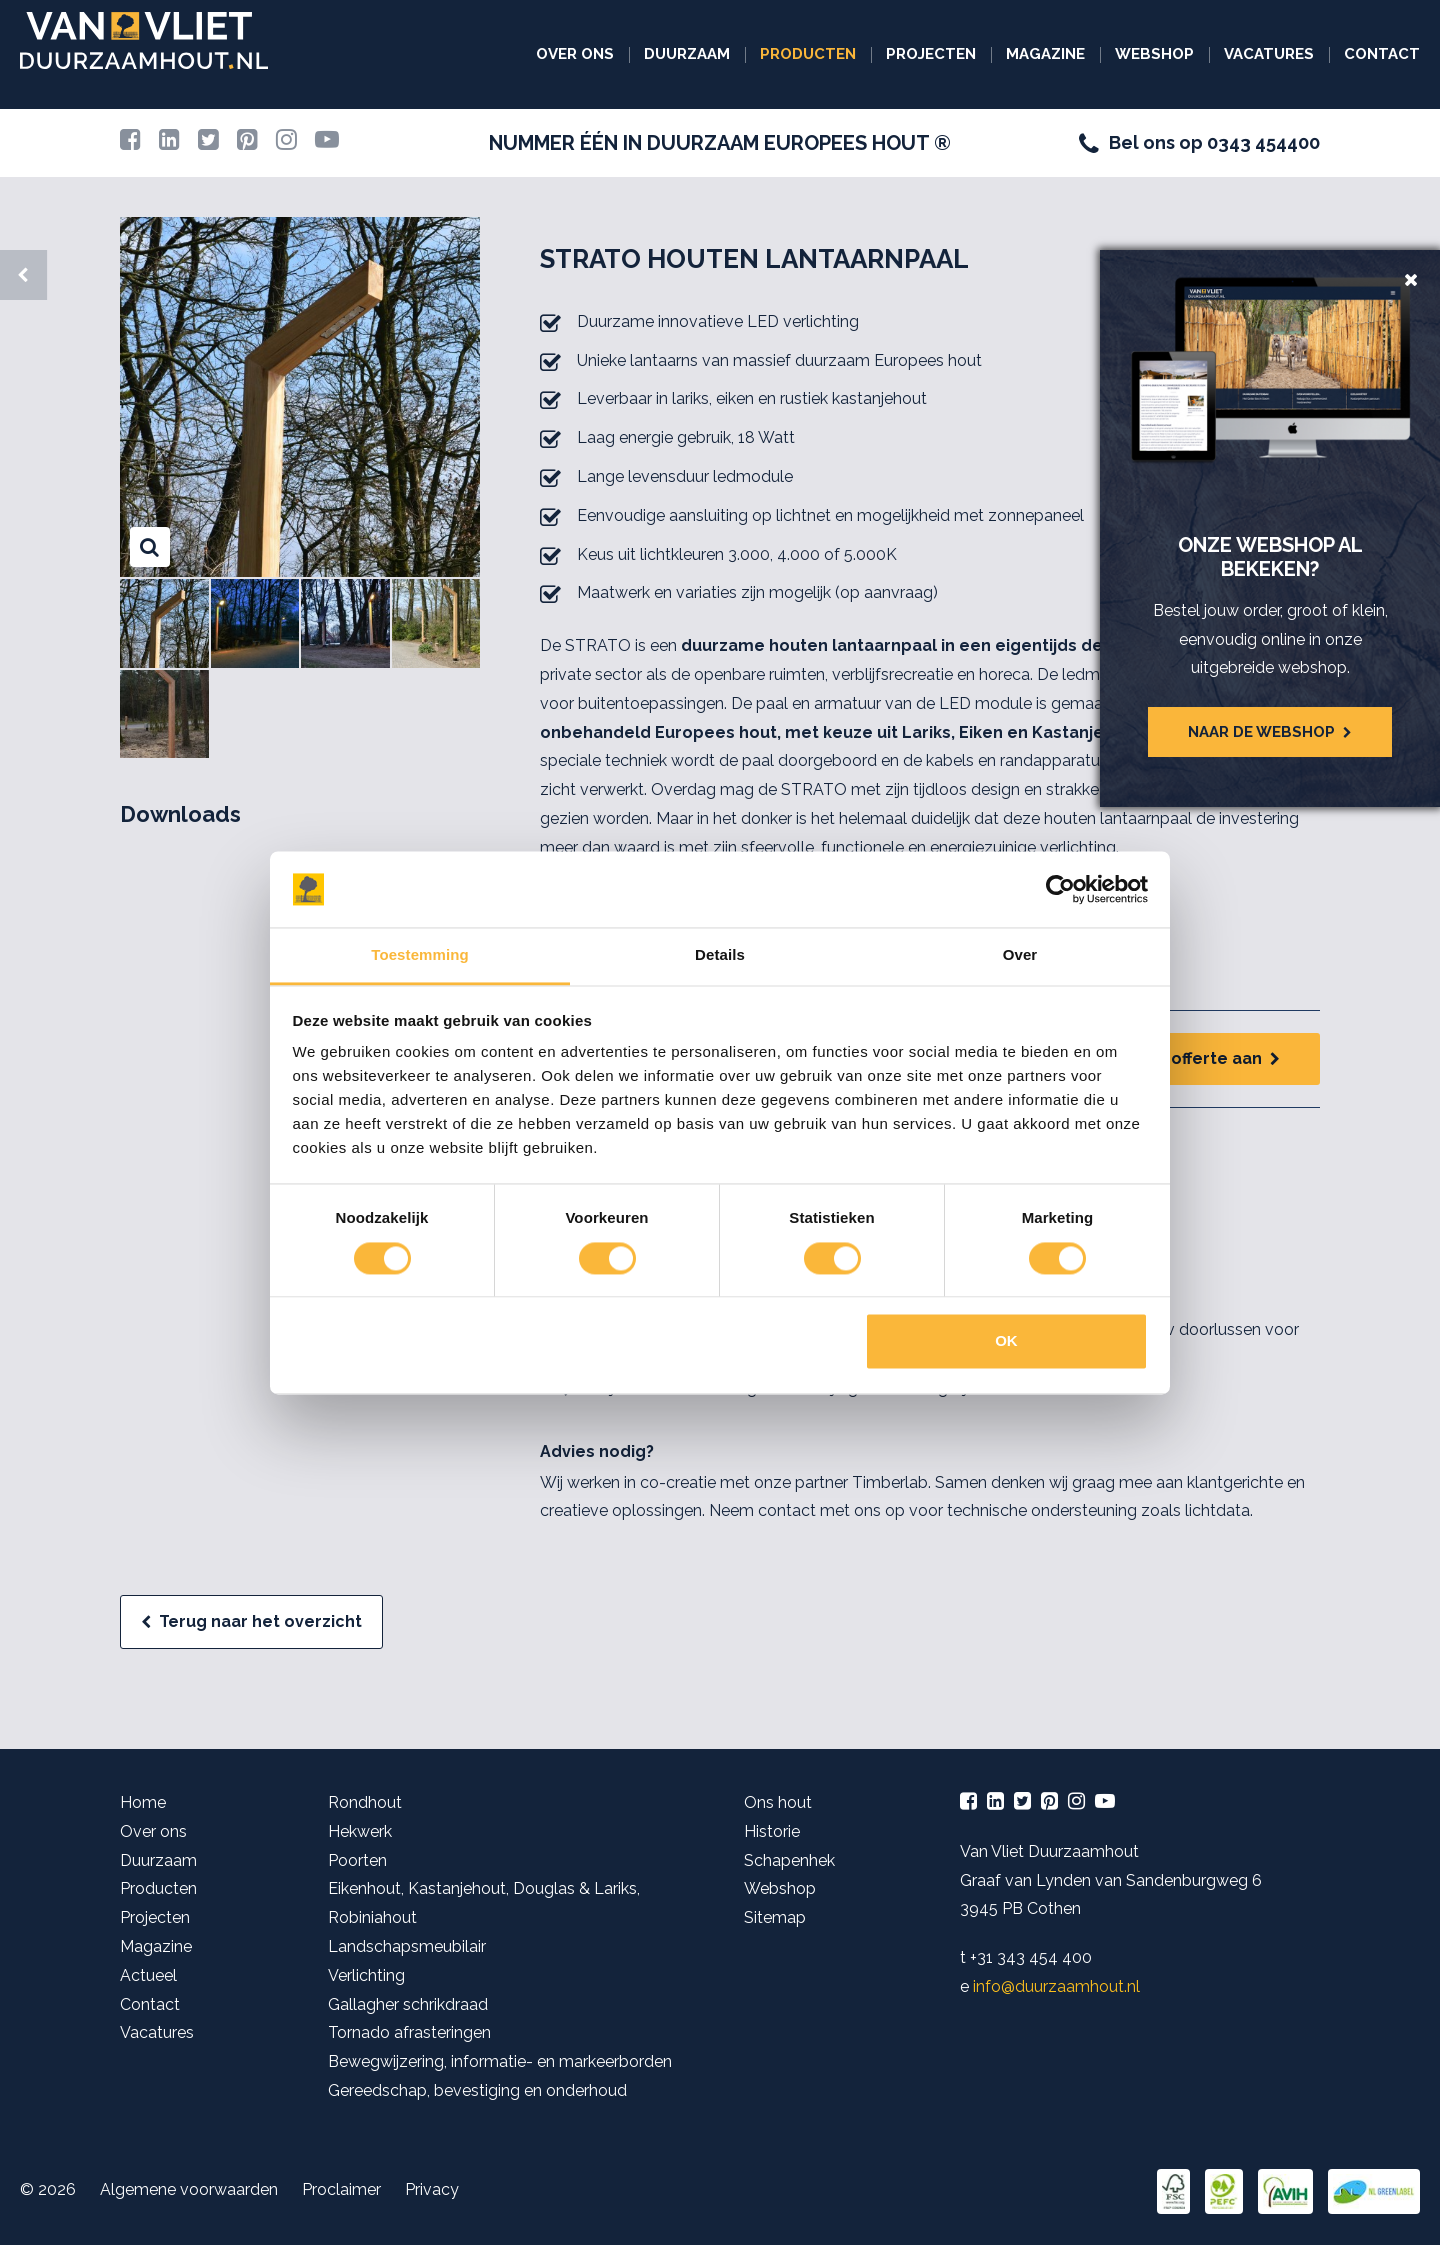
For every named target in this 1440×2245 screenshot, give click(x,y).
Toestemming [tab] (420, 955)
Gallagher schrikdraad (408, 2004)
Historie (772, 1831)
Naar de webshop (1261, 732)
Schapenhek (789, 1860)
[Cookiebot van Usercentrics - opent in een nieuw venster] (1060, 889)
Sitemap (775, 1917)
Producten (808, 54)
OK (1006, 1341)
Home (143, 1802)
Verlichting (366, 1975)
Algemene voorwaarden (189, 2189)
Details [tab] (720, 955)
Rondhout (365, 1802)
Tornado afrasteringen (409, 2032)
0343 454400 (1263, 142)
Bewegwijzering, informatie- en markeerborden (500, 2061)
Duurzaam (687, 54)
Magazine (1045, 54)
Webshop (1154, 54)
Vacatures (1269, 54)
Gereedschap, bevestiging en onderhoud (477, 2090)
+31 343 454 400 (1031, 1957)
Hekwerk (360, 1831)
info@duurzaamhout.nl (1056, 1986)
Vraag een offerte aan (1172, 1058)
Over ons (575, 54)
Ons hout (778, 1802)
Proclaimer (341, 2189)
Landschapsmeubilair (407, 1946)
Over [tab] (1020, 955)
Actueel (148, 1975)
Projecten (931, 54)
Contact (1382, 54)
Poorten (357, 1860)
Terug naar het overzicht (260, 1621)
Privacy (432, 2189)
